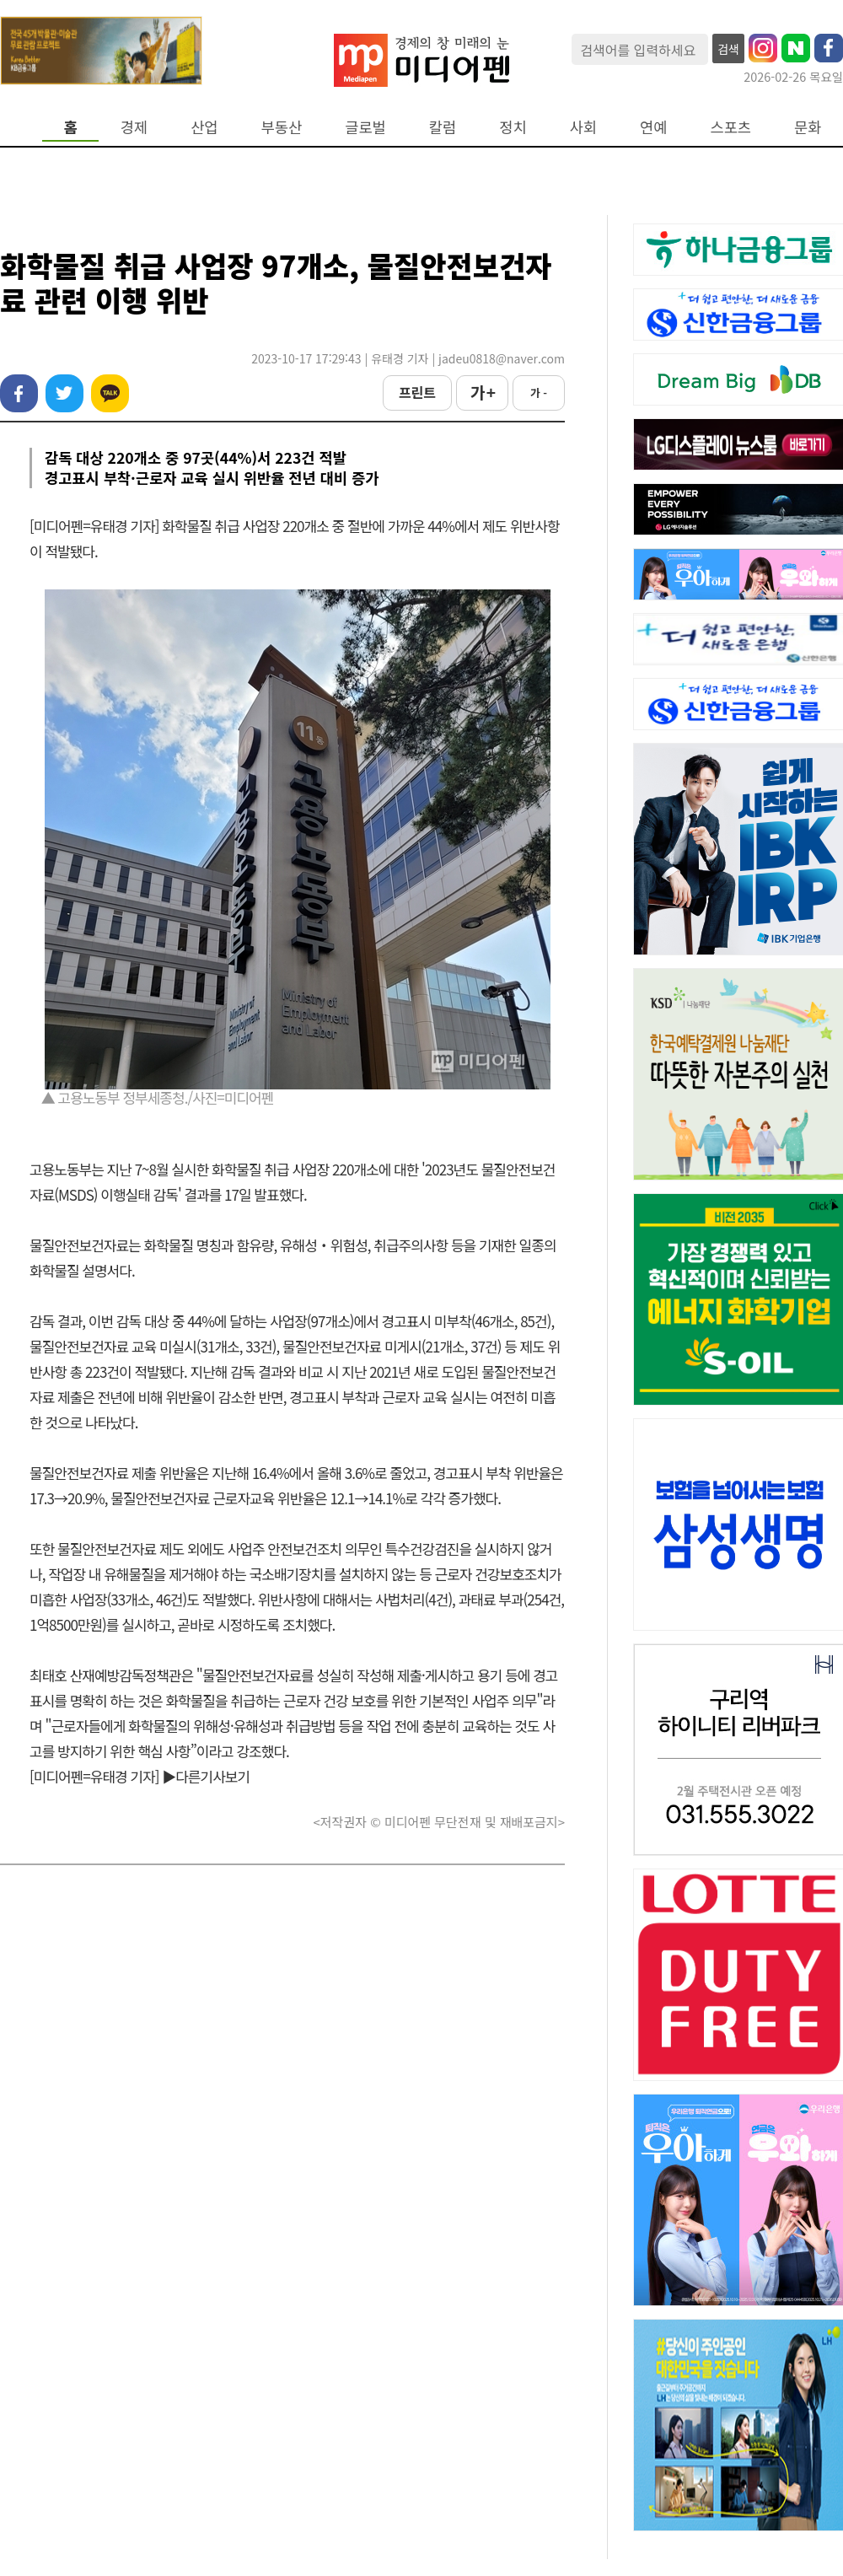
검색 (728, 48)
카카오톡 (110, 393)
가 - (538, 393)
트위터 (64, 393)
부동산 (282, 126)
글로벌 (365, 126)
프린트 (417, 392)
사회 (583, 126)
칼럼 (442, 126)
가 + (482, 392)
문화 (807, 126)
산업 (204, 126)
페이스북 (19, 393)
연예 (653, 126)
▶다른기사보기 (206, 1776)
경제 (134, 126)
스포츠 (731, 126)
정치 (512, 126)
